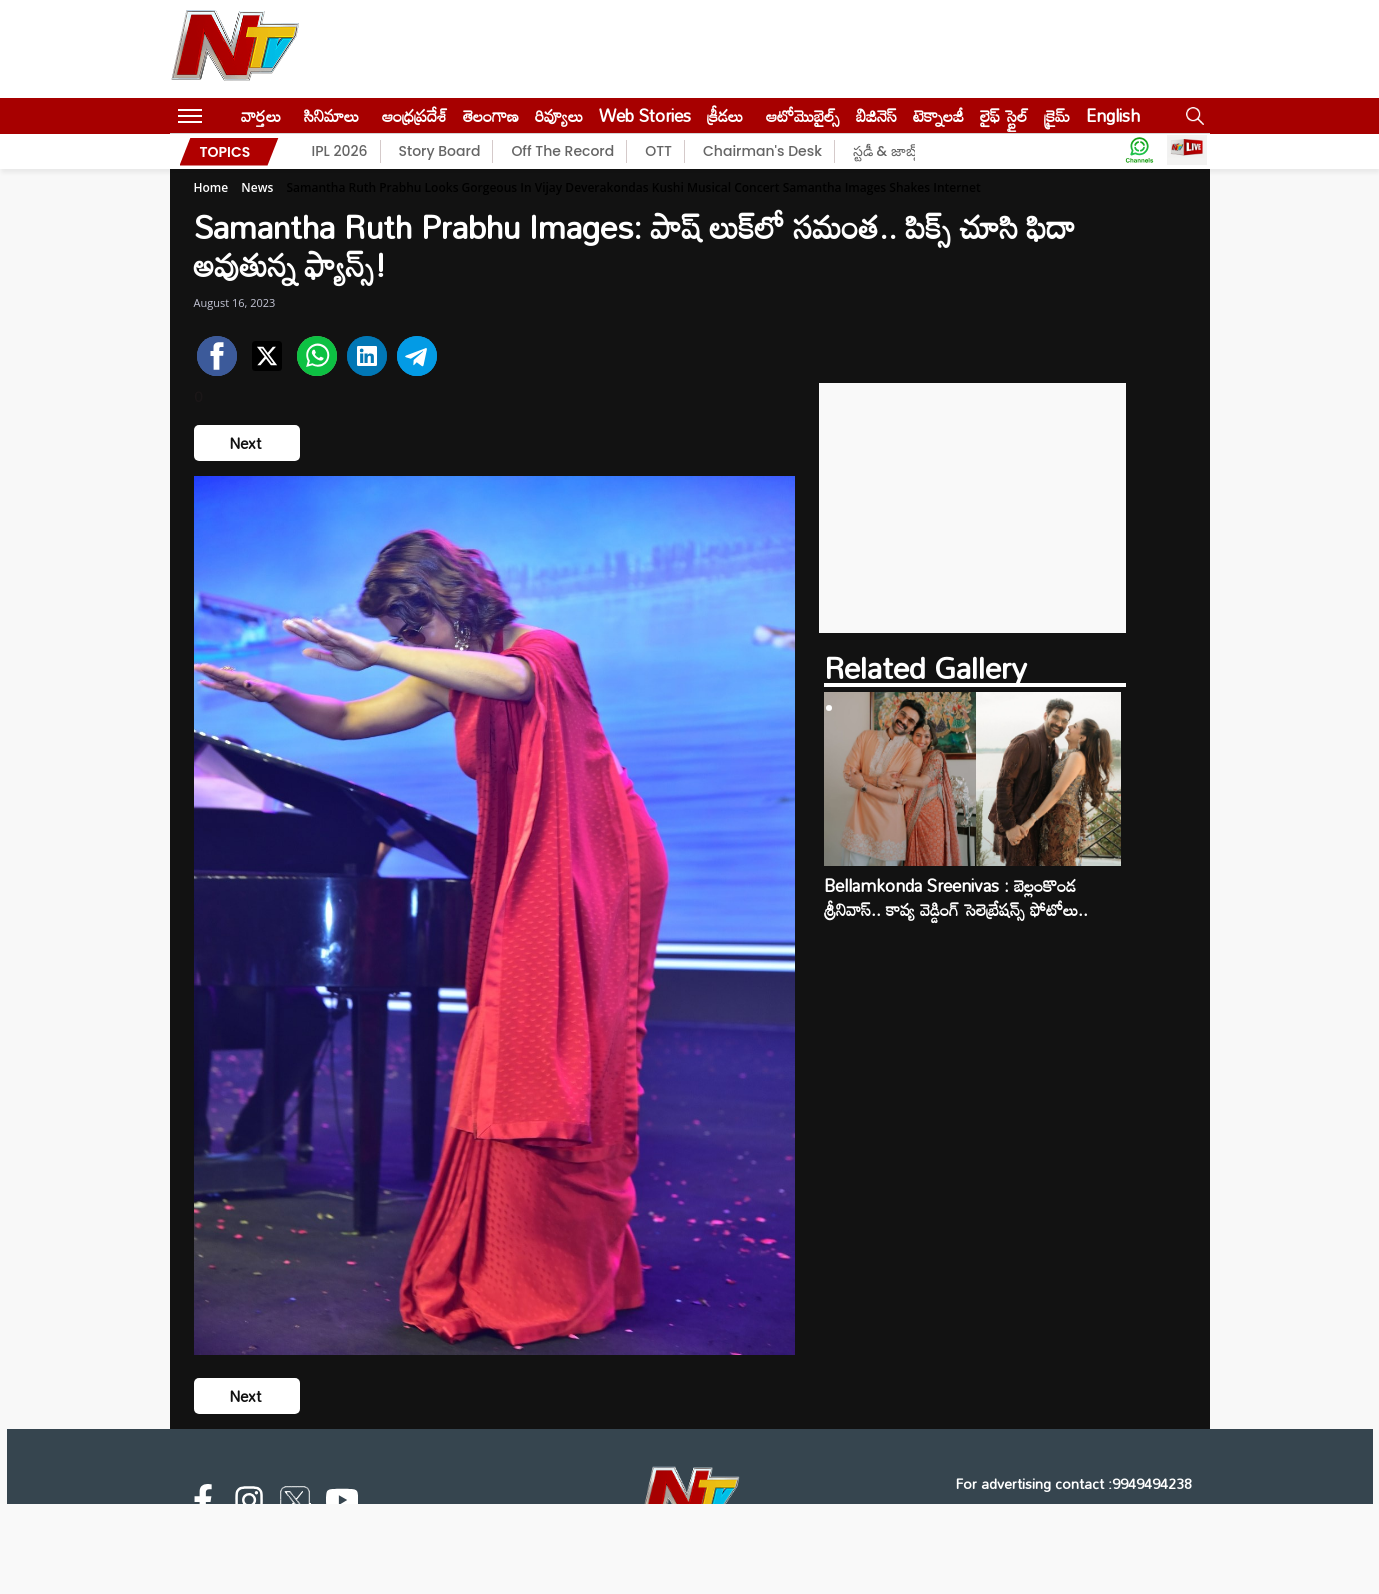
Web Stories (645, 115)
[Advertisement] (972, 508)
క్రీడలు (725, 115)
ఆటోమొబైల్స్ (803, 115)
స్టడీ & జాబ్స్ (887, 151)
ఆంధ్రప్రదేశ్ (414, 115)
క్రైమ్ (1057, 115)
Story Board (440, 151)
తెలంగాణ (491, 115)
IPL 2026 (340, 151)
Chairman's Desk (762, 151)
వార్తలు (261, 115)
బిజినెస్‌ (876, 115)
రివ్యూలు (559, 115)
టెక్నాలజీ (938, 115)
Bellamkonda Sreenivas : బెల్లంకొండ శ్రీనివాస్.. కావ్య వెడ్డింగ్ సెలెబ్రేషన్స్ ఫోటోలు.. (956, 898)
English (1113, 115)
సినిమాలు (331, 115)
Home (211, 187)
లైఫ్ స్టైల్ (1004, 115)
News (257, 187)
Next (247, 443)
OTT (658, 151)
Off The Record (562, 151)
